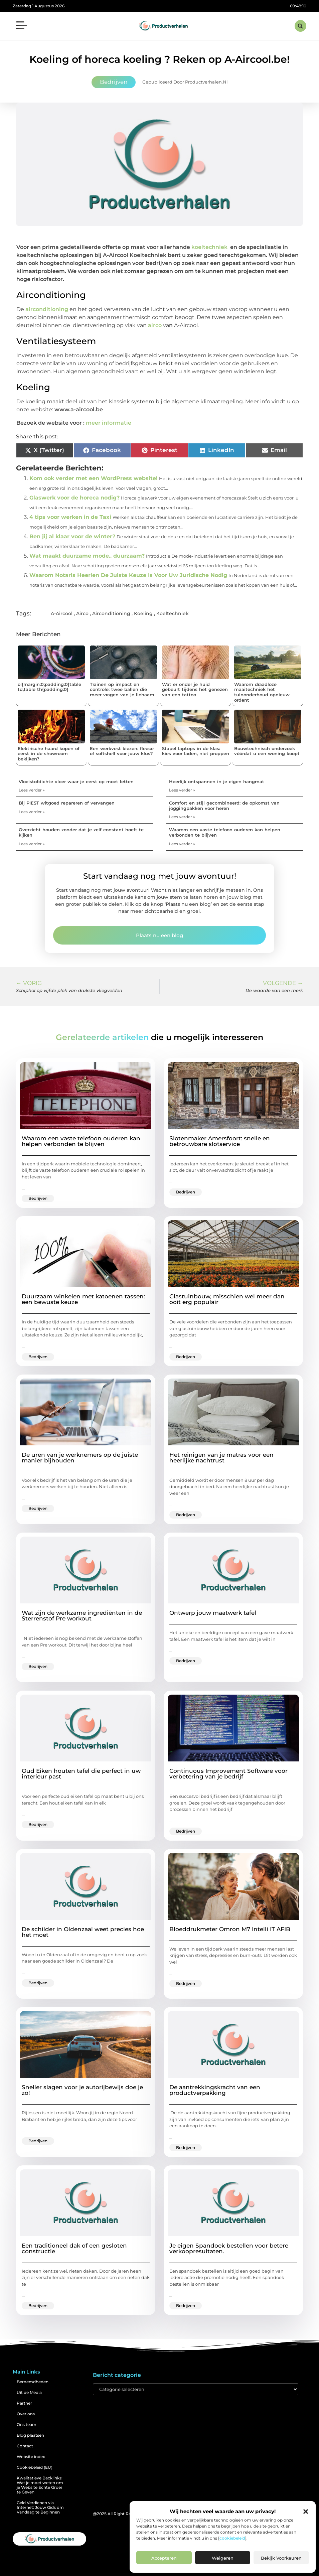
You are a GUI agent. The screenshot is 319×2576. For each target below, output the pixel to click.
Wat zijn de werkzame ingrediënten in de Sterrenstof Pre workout (82, 1615)
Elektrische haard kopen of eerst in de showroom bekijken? (48, 753)
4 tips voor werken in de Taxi (70, 517)
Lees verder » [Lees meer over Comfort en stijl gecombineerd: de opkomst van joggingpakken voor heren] (182, 816)
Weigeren (222, 2558)
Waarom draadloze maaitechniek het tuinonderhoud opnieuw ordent (262, 692)
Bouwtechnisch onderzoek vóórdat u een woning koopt (267, 751)
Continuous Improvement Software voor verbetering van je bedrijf (228, 1773)
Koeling (143, 613)
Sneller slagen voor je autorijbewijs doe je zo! (82, 2090)
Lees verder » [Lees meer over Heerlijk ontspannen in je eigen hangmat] (182, 790)
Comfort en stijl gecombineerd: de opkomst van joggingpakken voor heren (224, 805)
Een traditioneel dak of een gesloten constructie (74, 2248)
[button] (305, 2511)
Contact (25, 2445)
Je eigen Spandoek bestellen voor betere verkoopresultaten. (228, 2248)
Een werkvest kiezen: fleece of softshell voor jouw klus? (122, 751)
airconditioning (46, 309)
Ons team (26, 2424)
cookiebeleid (232, 2538)
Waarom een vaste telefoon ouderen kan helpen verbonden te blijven (224, 832)
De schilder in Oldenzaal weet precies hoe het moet (83, 1932)
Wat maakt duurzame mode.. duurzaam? (87, 556)
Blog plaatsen (30, 2435)
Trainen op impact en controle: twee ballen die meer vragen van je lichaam (122, 689)
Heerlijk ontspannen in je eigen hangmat (216, 781)
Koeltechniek (172, 613)
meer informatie (108, 423)
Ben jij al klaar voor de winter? (72, 536)
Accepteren (164, 2558)
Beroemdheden (32, 2381)
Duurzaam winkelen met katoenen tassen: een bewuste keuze (83, 1299)
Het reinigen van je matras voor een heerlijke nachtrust (221, 1457)
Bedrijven (113, 82)
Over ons (26, 2413)
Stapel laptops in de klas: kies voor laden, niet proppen (195, 751)
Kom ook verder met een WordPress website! (93, 478)
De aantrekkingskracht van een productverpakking (214, 2090)
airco (155, 325)
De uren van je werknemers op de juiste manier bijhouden (80, 1457)
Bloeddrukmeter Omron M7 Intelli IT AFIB (229, 1929)
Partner (24, 2403)
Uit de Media (29, 2392)
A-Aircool (61, 613)
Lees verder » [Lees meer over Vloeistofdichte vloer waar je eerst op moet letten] (32, 790)
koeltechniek (209, 247)
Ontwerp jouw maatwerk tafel (212, 1612)
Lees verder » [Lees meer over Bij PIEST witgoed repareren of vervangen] (32, 811)
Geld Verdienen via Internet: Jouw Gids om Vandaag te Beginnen (40, 2507)
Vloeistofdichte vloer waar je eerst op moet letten (76, 781)
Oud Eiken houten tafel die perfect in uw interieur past (81, 1773)
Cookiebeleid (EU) (34, 2467)
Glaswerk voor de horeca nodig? (74, 497)
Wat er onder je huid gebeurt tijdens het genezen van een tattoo (195, 689)
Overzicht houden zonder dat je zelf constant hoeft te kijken (81, 832)
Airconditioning (111, 613)
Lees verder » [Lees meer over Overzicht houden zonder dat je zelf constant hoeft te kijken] (32, 843)
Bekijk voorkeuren (281, 2558)
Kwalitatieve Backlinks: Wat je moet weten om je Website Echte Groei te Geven (40, 2484)
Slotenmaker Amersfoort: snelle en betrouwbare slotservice (219, 1141)
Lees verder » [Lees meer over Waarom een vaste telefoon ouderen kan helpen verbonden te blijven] (182, 843)
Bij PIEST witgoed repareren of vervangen (67, 803)
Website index (31, 2456)
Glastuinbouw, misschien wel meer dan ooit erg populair (227, 1299)
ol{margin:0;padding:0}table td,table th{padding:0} (49, 687)
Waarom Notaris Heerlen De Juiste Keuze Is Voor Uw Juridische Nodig (128, 575)
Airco (82, 613)
